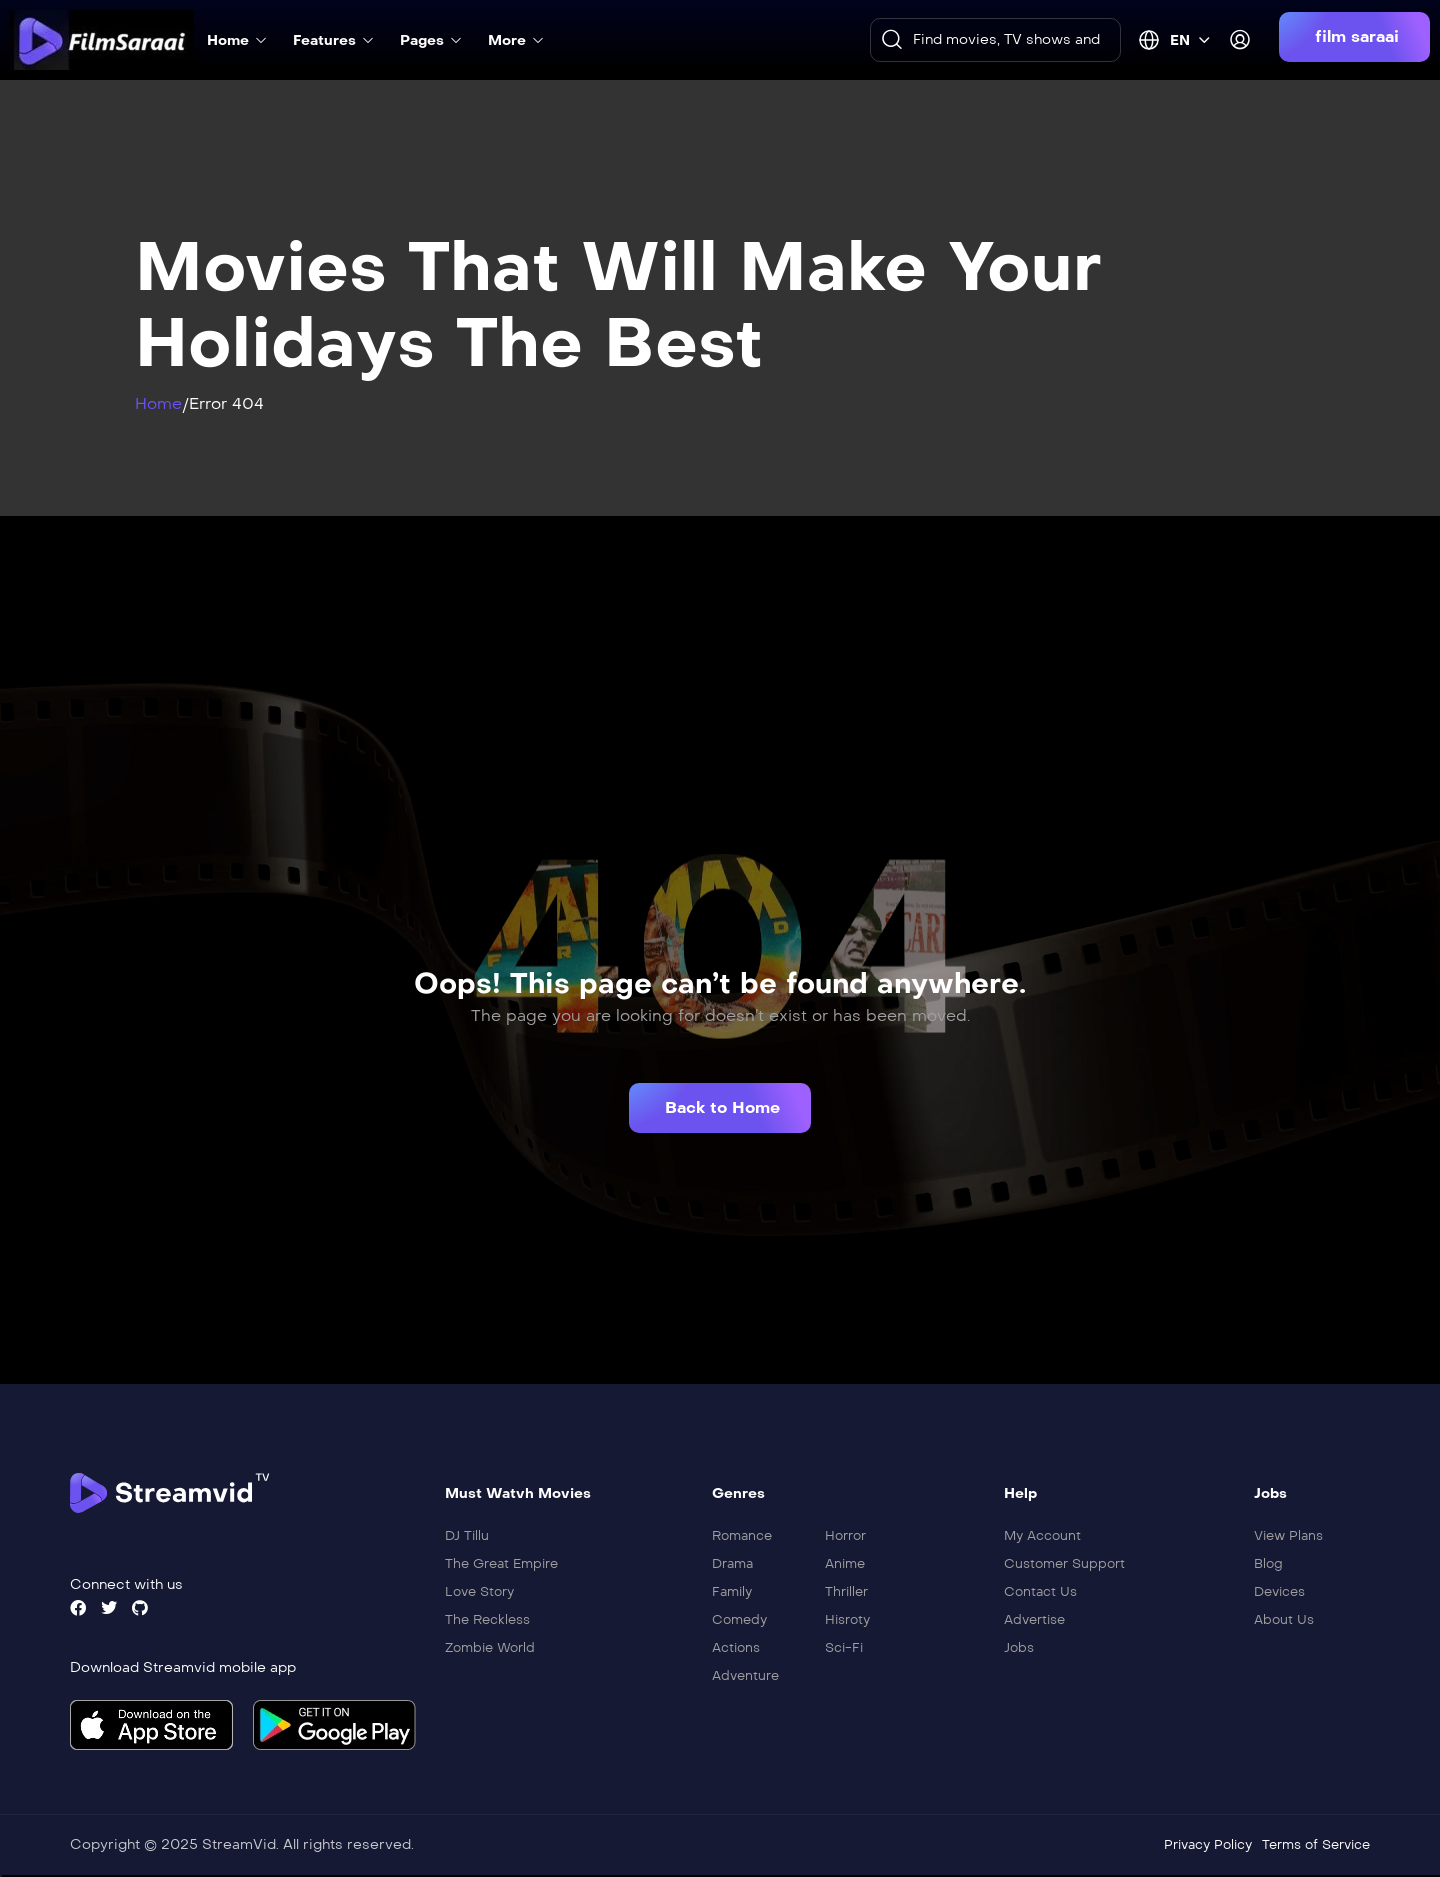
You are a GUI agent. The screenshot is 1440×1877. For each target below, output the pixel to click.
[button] (1354, 37)
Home (158, 403)
